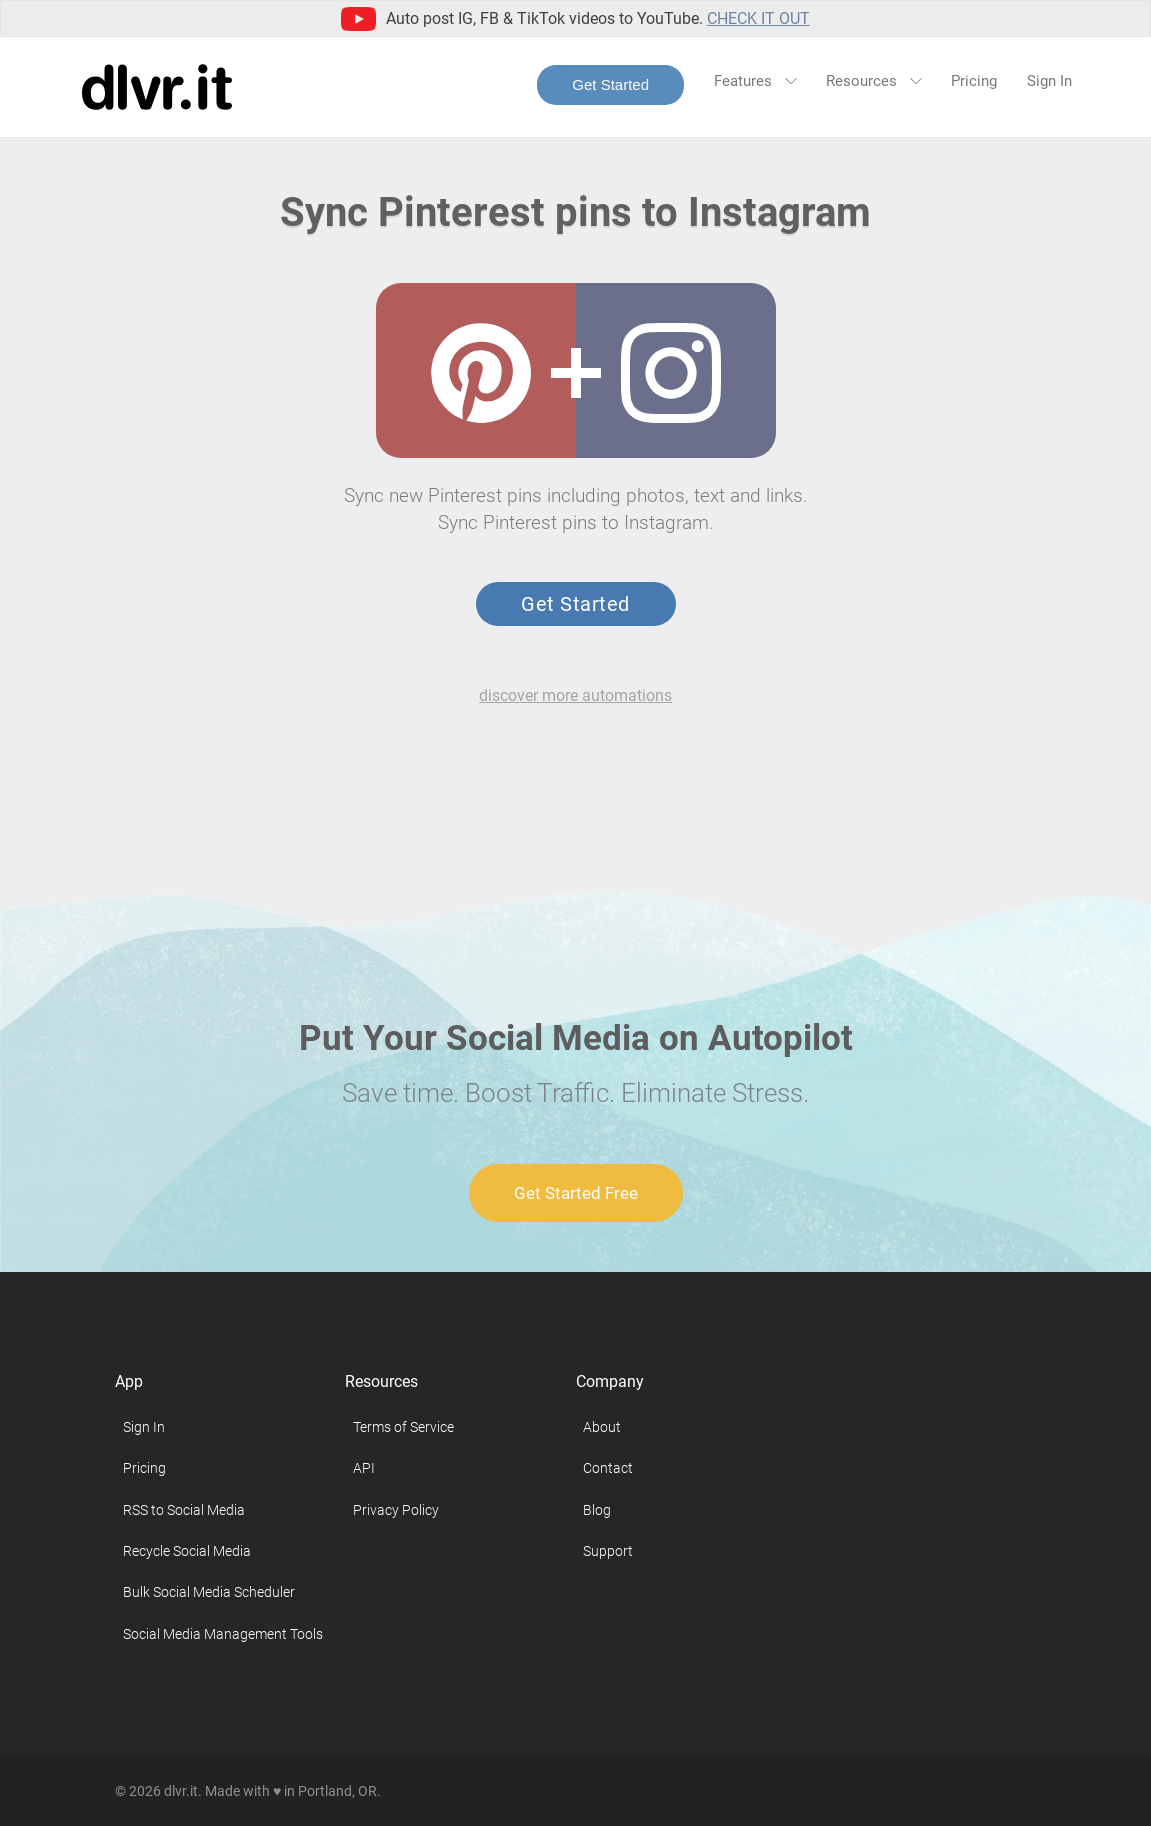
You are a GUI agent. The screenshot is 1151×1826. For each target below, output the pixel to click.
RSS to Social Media (184, 1510)
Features (755, 81)
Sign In (1049, 81)
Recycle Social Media (187, 1551)
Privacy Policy (396, 1510)
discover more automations (575, 695)
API (364, 1468)
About (602, 1427)
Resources (873, 81)
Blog (597, 1510)
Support (608, 1551)
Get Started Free (576, 1193)
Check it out (758, 18)
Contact (608, 1468)
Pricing (974, 81)
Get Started (610, 84)
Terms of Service (403, 1427)
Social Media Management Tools (223, 1634)
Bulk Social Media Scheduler (209, 1592)
